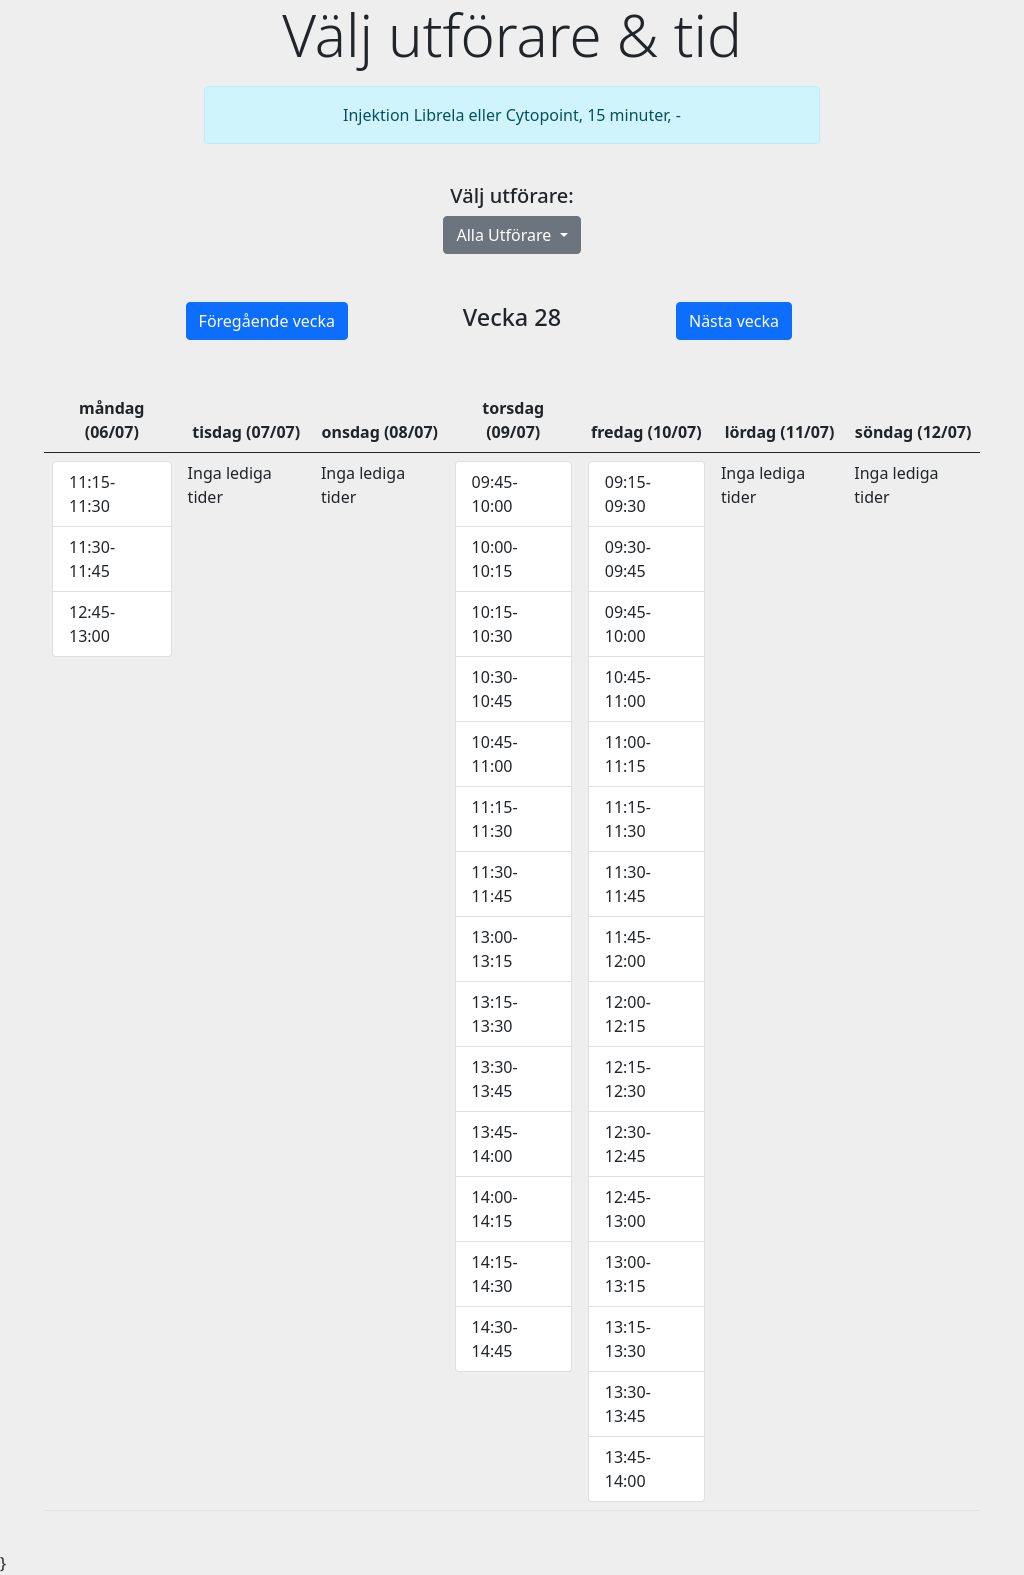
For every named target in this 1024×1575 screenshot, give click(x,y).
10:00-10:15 (495, 559)
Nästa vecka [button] (734, 321)
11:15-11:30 (92, 494)
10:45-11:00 (495, 754)
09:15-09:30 (628, 494)
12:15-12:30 (628, 1079)
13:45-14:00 (495, 1144)
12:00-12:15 (628, 1014)
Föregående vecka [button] (267, 321)
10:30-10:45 (495, 689)
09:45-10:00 (495, 494)
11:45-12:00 (628, 949)
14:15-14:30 (495, 1274)
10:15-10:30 (495, 624)
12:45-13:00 (92, 624)
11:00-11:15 (628, 754)
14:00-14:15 (495, 1209)
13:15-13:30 (495, 1014)
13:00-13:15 (495, 949)
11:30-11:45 (92, 559)
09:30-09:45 (628, 559)
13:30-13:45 (495, 1079)
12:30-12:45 (628, 1144)
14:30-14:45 (495, 1339)
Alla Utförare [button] (505, 235)
